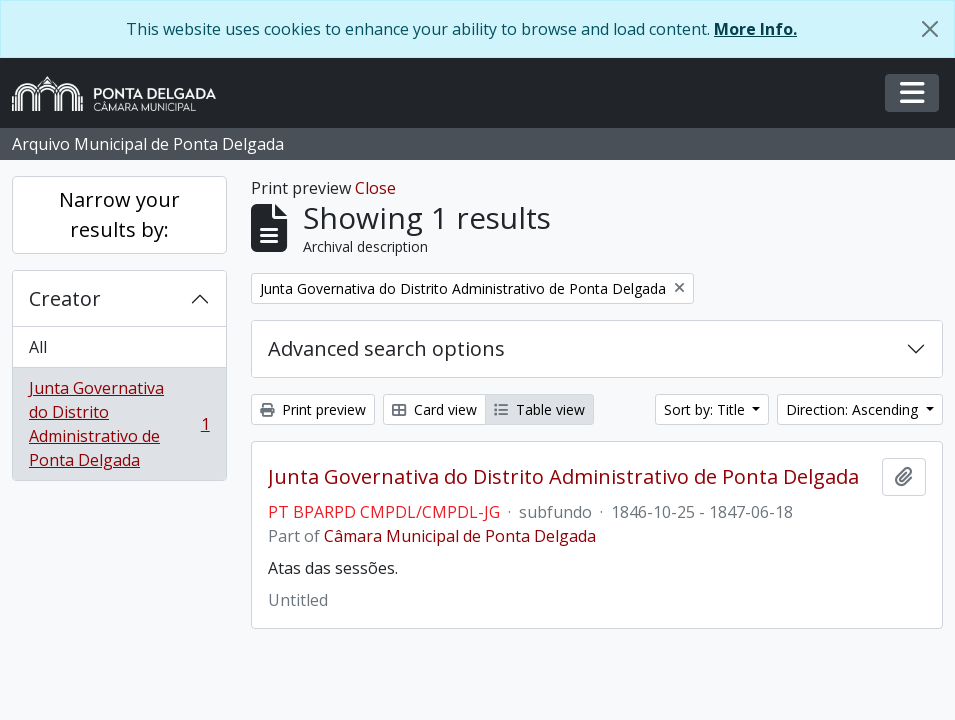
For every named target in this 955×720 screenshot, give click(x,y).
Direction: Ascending (854, 409)
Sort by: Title (706, 409)
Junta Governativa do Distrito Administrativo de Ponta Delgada (119, 424)
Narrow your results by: (119, 214)
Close (375, 188)
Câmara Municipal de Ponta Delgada (460, 536)
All (38, 347)
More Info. (755, 29)
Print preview (313, 409)
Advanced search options (386, 348)
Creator (65, 298)
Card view (434, 409)
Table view (539, 409)
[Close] (930, 29)
